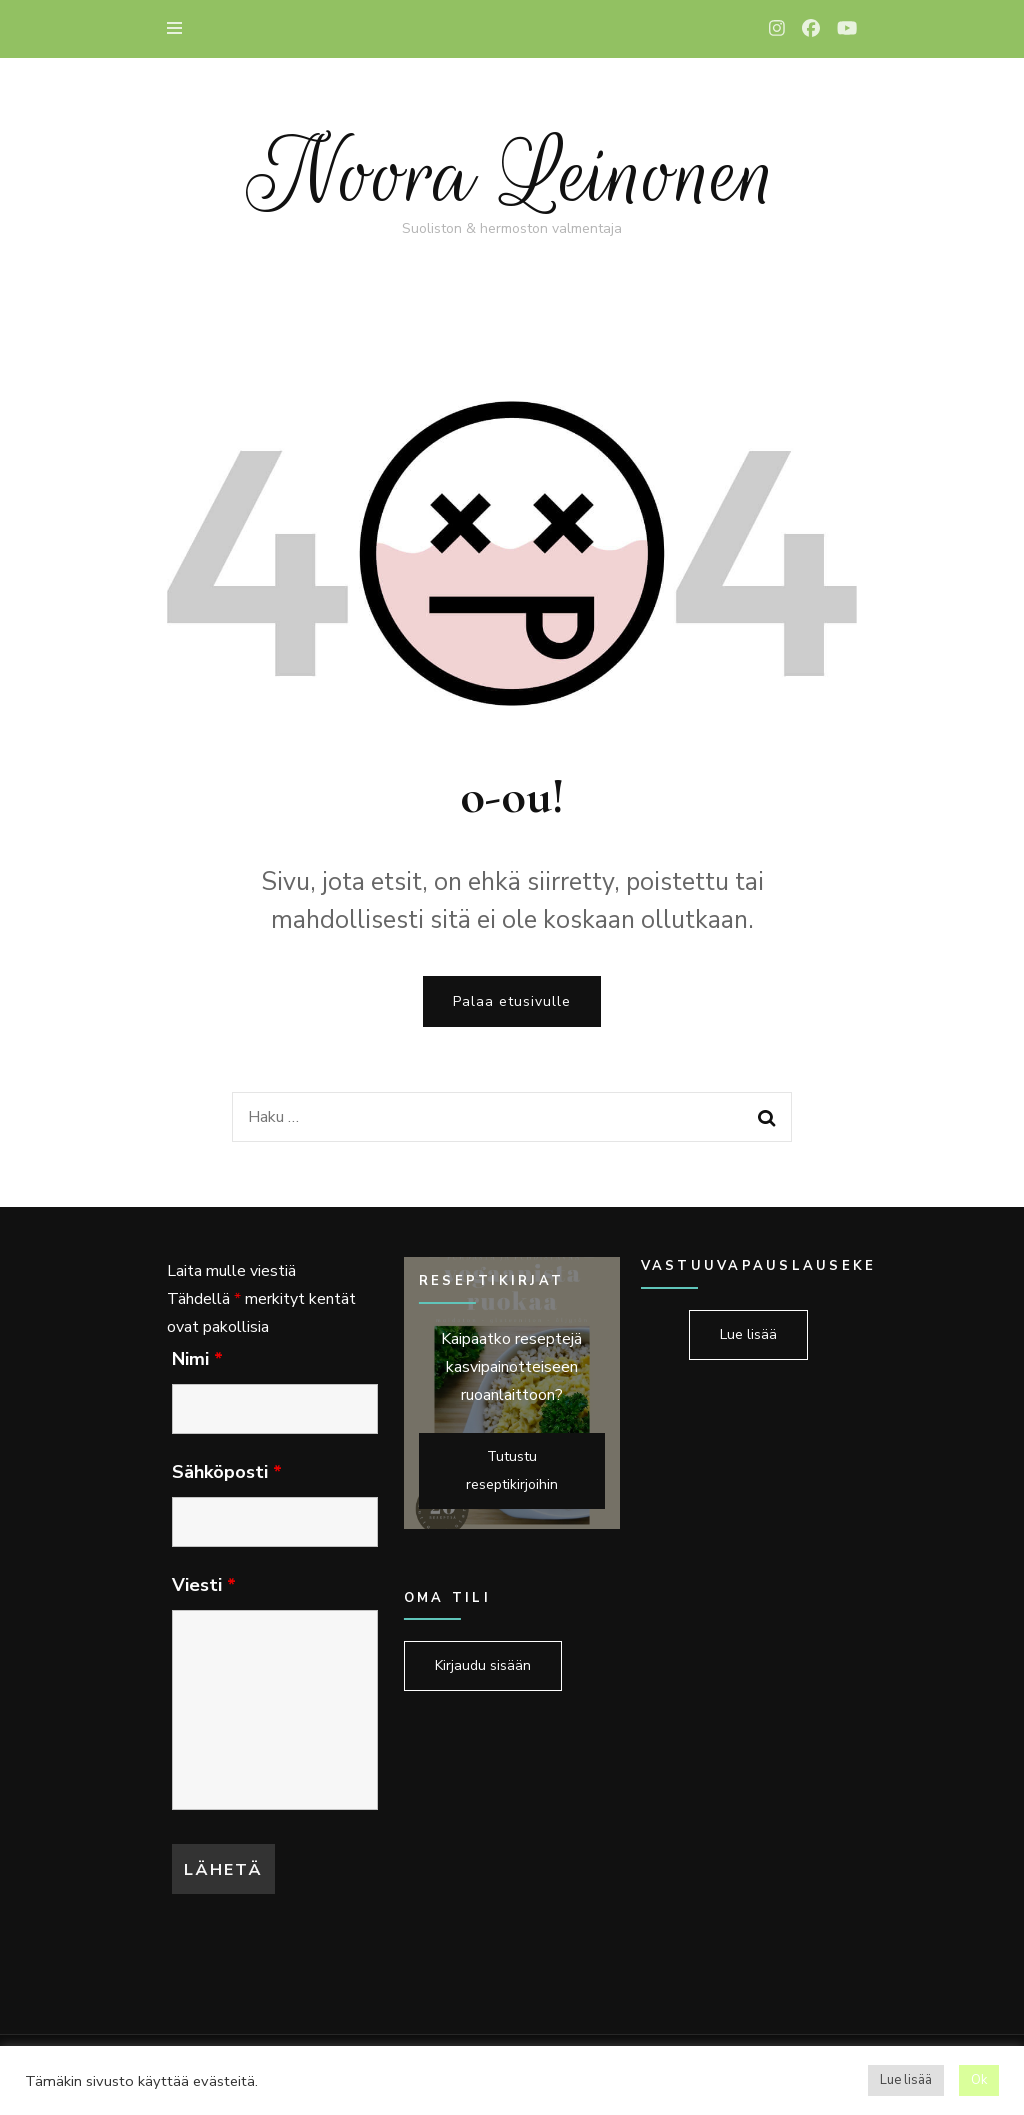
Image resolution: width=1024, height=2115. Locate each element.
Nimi (197, 1359)
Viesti (204, 1585)
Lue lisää (748, 1334)
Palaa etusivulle (512, 1001)
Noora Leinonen (512, 174)
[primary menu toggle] (179, 28)
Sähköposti (227, 1472)
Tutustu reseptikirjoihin (512, 1470)
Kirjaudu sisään (483, 1665)
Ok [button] (979, 2080)
